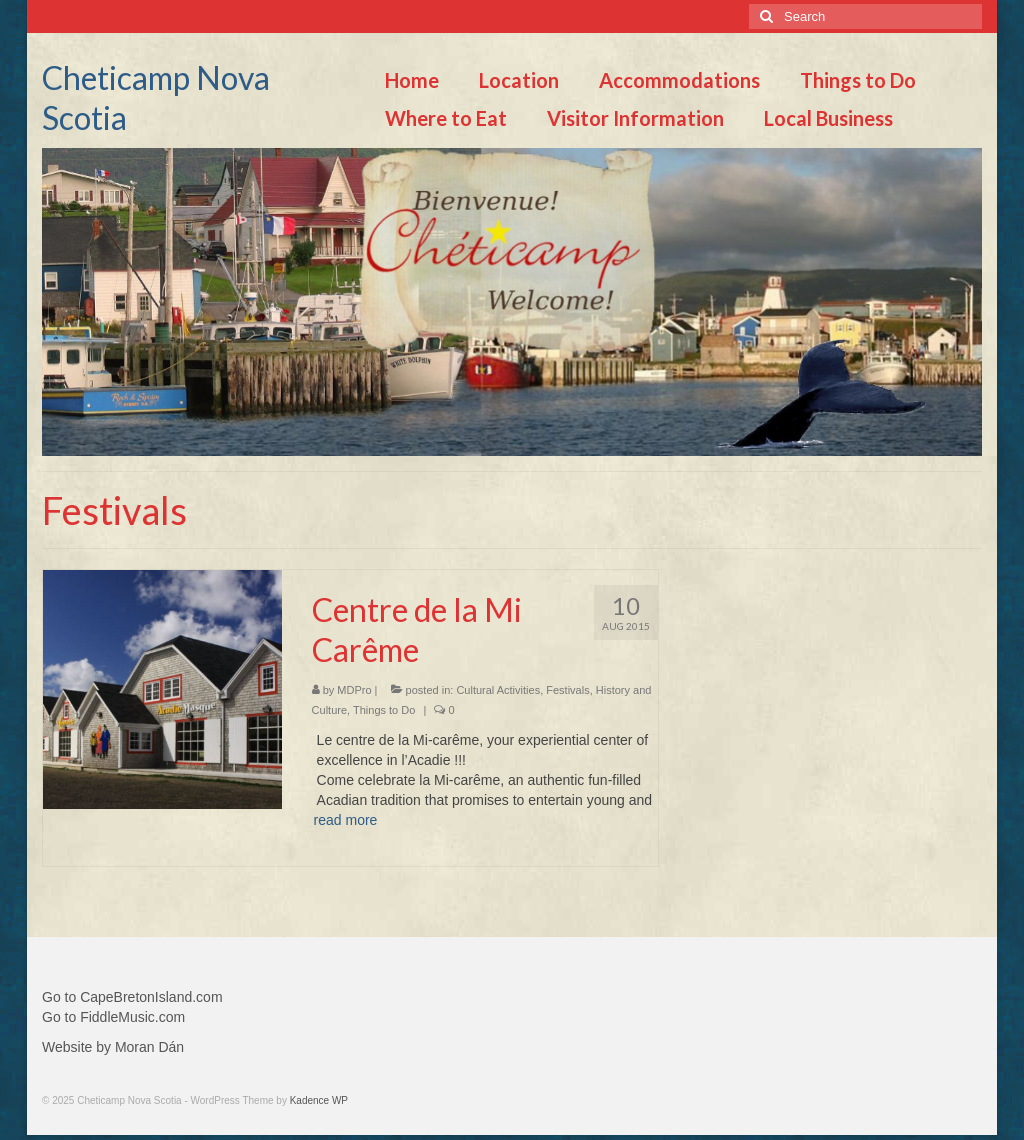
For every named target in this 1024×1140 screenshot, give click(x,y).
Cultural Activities (498, 690)
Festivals (567, 690)
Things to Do (384, 710)
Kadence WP (319, 1100)
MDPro (354, 690)
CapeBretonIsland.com (151, 997)
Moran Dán (149, 1047)
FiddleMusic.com (132, 1017)
